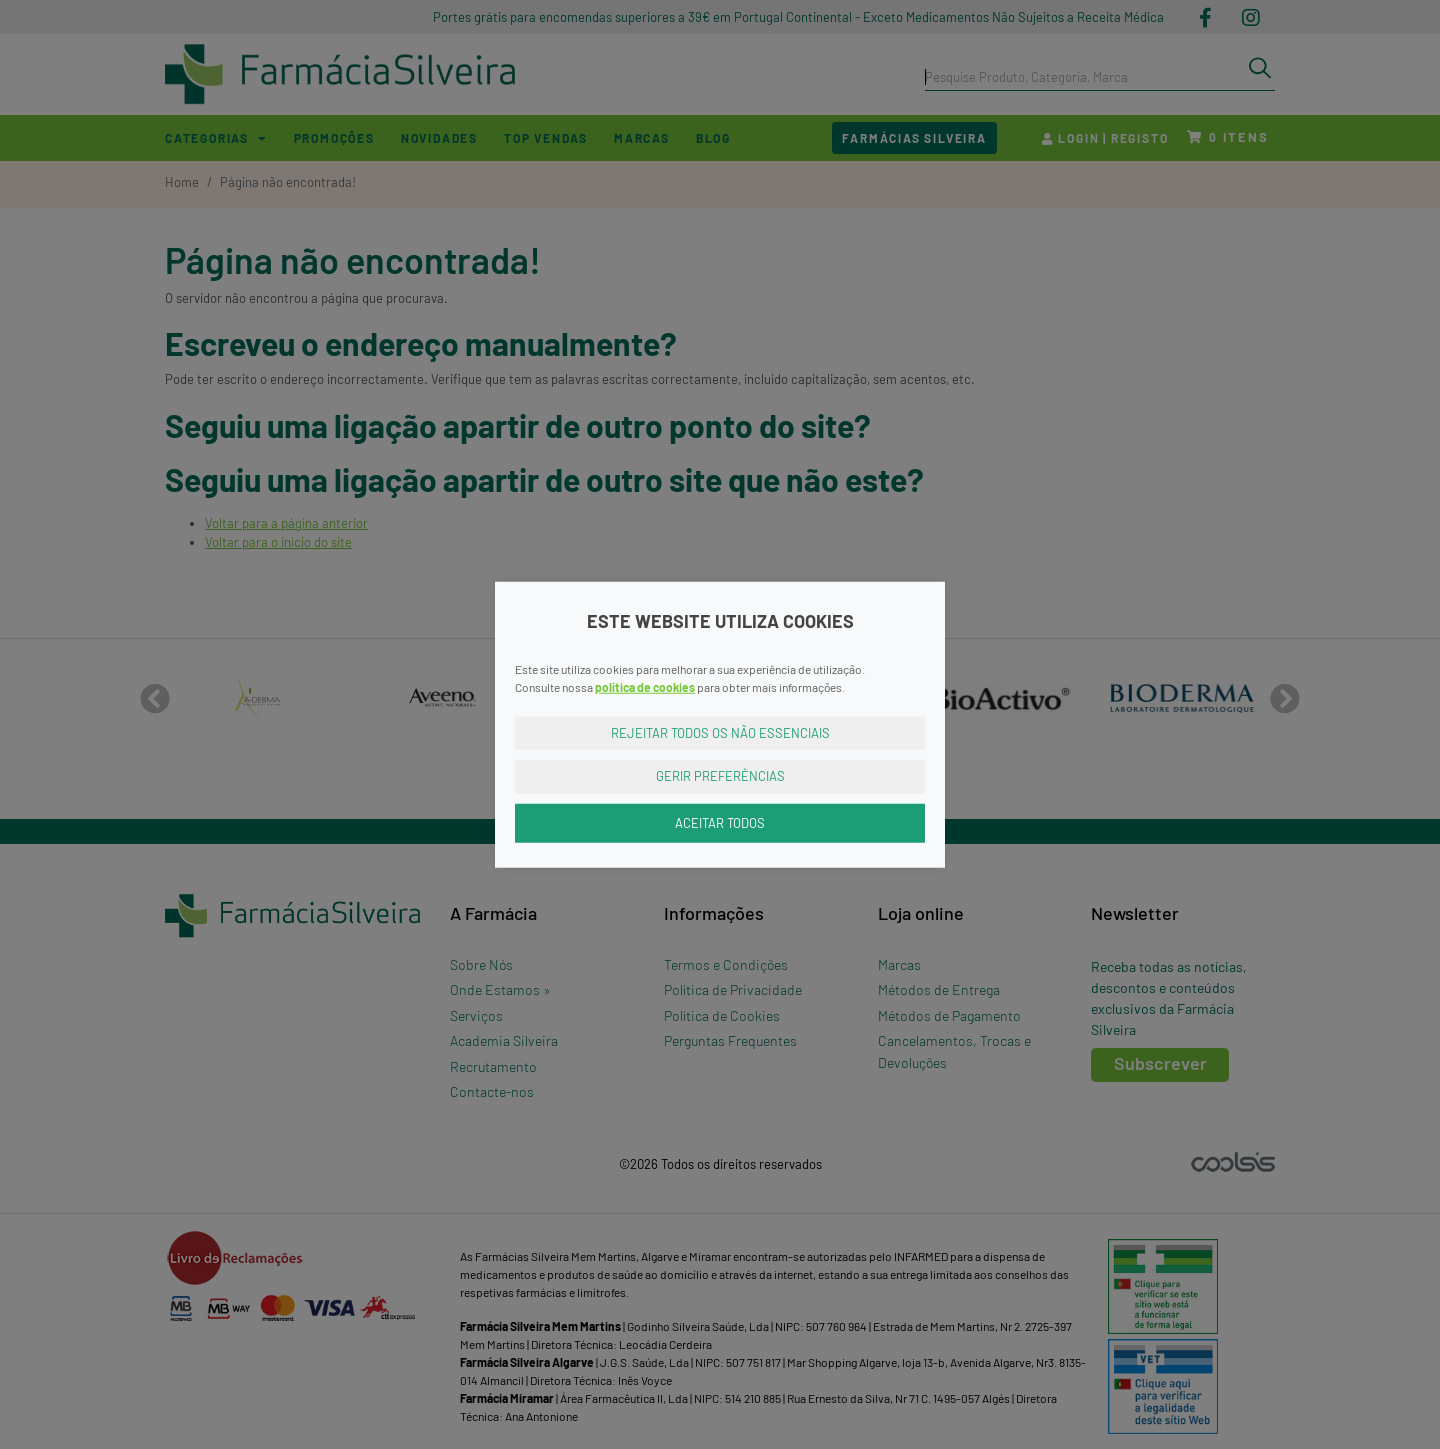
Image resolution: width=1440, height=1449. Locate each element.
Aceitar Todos (720, 822)
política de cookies (645, 686)
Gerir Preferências (720, 776)
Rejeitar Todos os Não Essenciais (720, 732)
